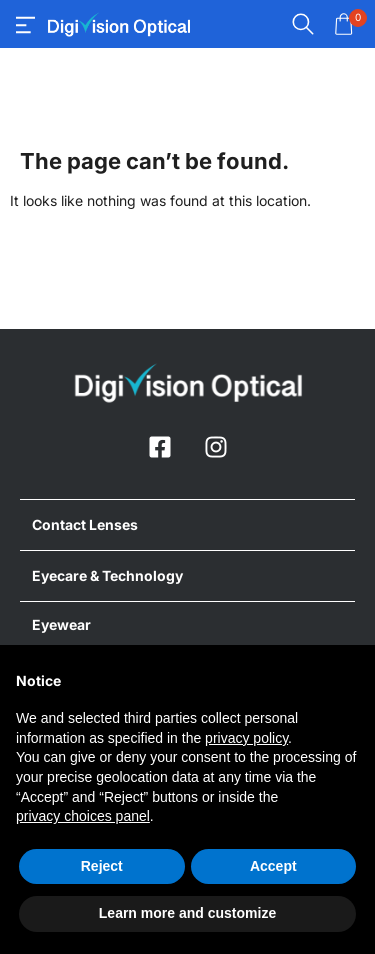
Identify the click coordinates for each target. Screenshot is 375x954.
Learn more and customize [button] (187, 913)
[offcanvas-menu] (25, 25)
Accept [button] (273, 866)
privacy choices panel (83, 816)
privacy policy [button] (246, 738)
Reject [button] (102, 866)
